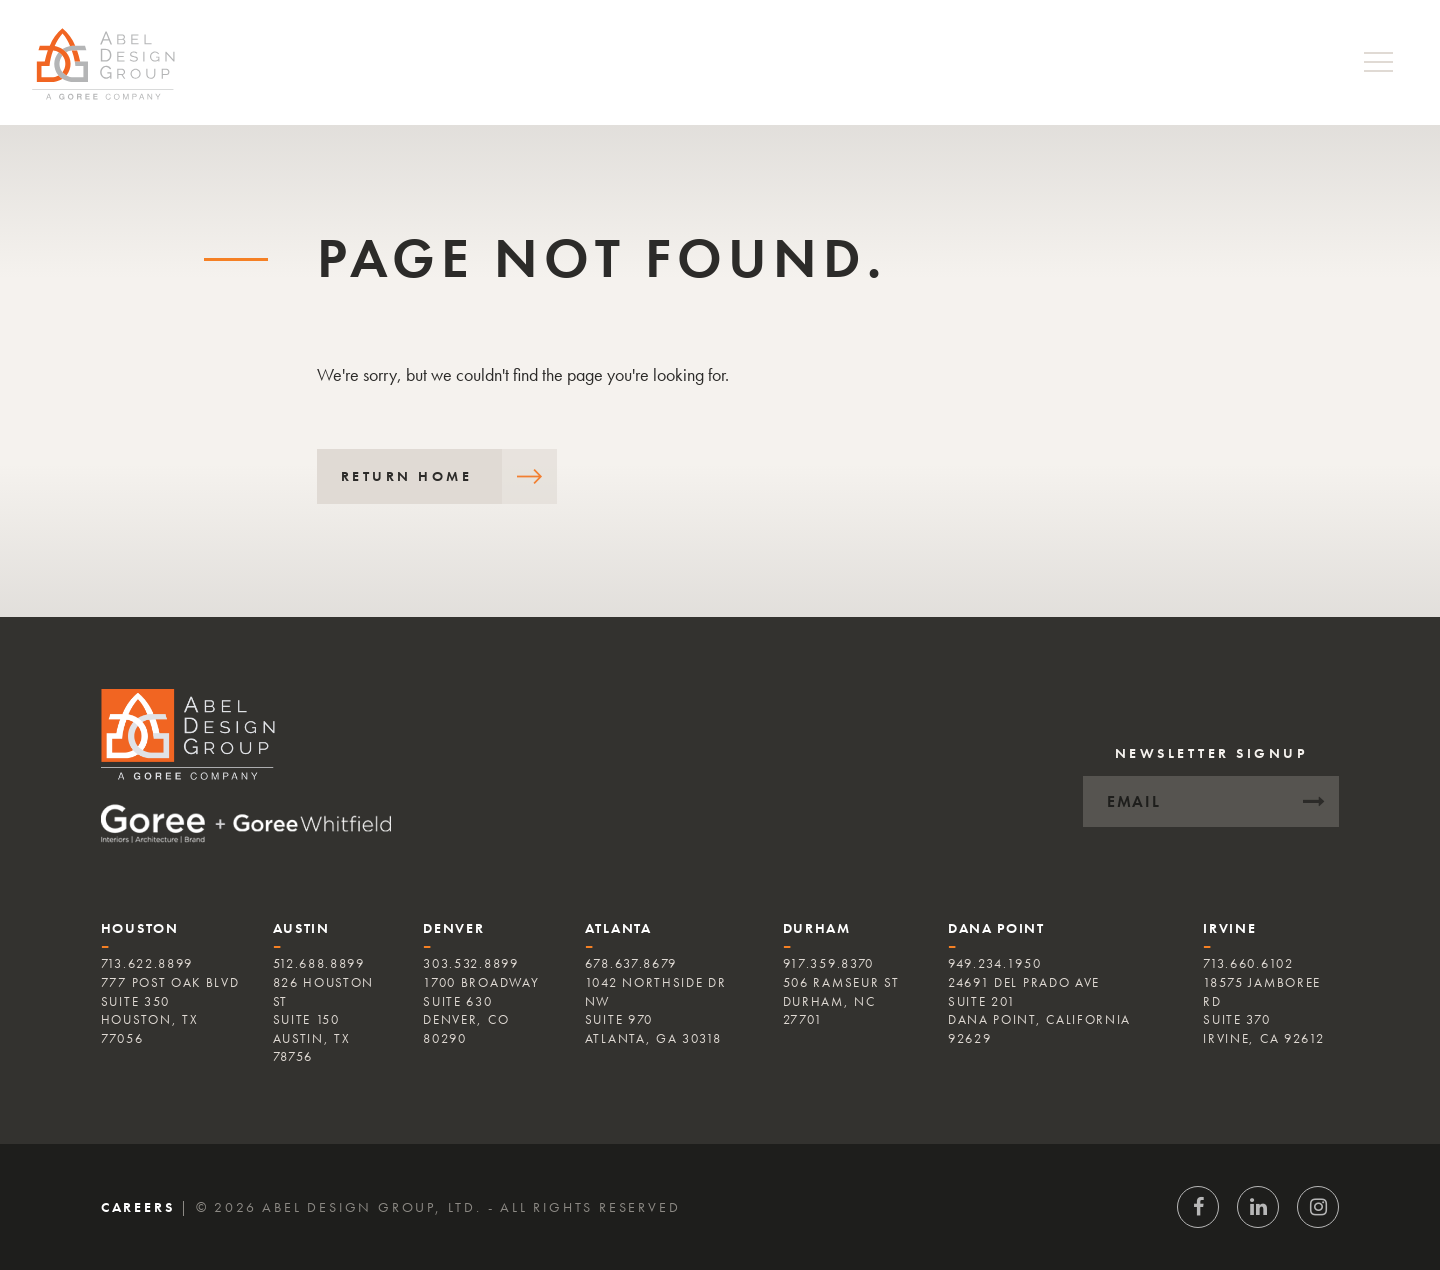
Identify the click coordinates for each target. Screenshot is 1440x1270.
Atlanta (618, 928)
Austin (301, 928)
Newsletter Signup (1211, 753)
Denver (453, 928)
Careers (138, 1207)
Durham (817, 928)
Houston (140, 928)
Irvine (1229, 928)
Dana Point (996, 928)
